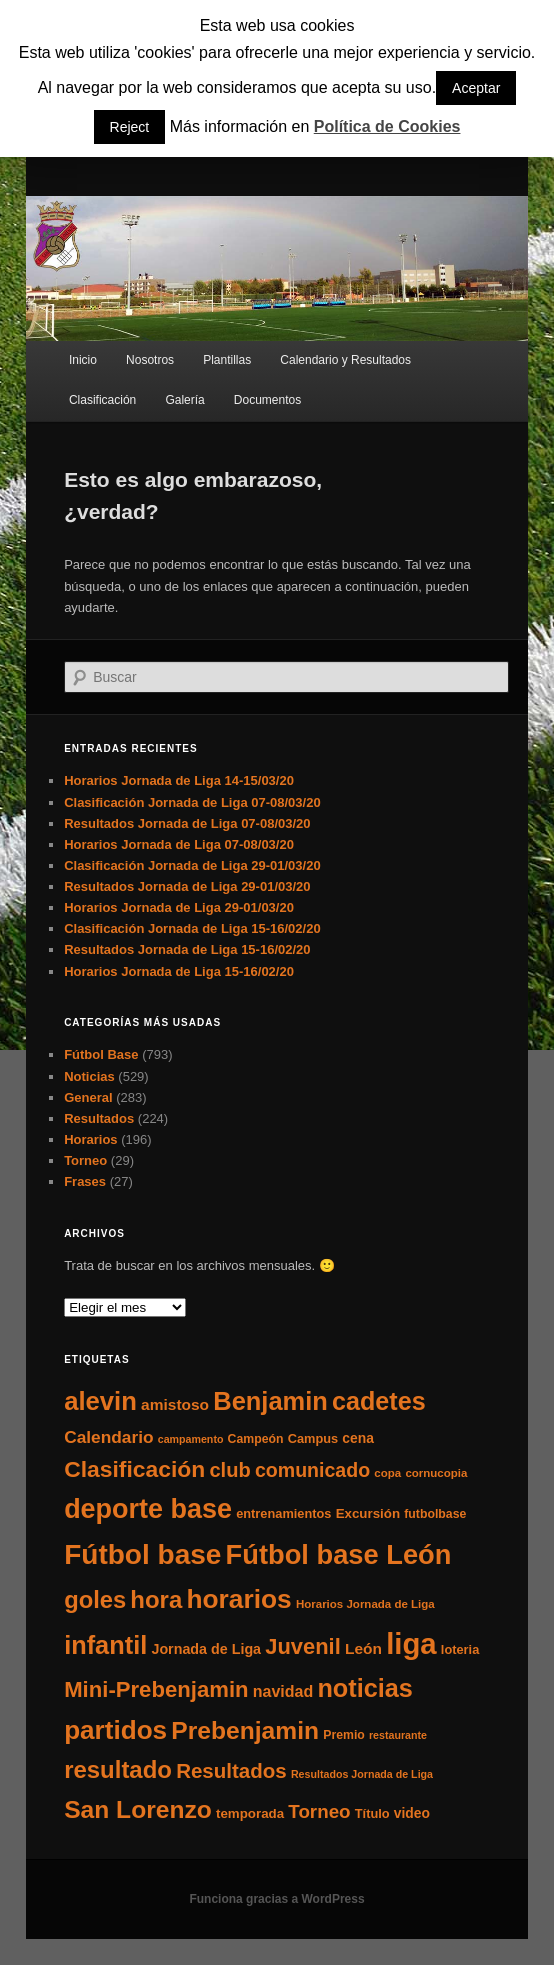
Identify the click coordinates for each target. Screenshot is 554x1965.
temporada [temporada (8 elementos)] (250, 1813)
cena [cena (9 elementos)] (358, 1438)
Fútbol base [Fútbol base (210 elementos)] (142, 1554)
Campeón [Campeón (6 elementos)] (256, 1439)
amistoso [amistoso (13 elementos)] (175, 1404)
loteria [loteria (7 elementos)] (460, 1649)
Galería (184, 400)
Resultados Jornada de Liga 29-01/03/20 (187, 886)
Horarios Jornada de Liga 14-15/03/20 (179, 780)
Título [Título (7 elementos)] (372, 1813)
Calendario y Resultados (345, 360)
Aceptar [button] (476, 88)
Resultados (99, 1118)
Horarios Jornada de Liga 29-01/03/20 (179, 907)
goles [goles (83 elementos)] (95, 1599)
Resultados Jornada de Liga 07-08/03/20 (187, 823)
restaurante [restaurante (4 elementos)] (398, 1735)
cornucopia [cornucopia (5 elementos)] (436, 1473)
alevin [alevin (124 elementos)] (100, 1401)
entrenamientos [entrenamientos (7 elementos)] (283, 1513)
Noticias (89, 1076)
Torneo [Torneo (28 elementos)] (319, 1811)
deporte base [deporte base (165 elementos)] (148, 1509)
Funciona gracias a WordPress (276, 1899)
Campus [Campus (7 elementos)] (313, 1438)
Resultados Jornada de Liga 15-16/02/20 (187, 949)
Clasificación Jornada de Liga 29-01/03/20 (192, 865)
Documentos (267, 400)
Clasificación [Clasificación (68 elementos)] (134, 1469)
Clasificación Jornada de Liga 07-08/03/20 (192, 802)
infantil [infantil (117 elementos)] (105, 1645)
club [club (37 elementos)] (229, 1470)
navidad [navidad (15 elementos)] (283, 1691)
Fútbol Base (101, 1054)
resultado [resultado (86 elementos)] (118, 1769)
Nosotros (150, 360)
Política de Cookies (387, 126)
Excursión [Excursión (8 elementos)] (368, 1513)
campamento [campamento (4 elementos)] (191, 1439)
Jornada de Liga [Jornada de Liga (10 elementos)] (206, 1649)
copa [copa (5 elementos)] (387, 1473)
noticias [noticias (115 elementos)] (364, 1688)
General (88, 1097)
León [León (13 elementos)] (363, 1648)
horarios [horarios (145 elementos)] (238, 1599)
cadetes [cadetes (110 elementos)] (379, 1401)
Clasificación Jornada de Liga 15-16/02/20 (192, 928)
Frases (85, 1181)
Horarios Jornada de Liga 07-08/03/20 (179, 844)
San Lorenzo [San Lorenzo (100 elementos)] (138, 1809)
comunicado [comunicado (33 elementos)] (312, 1470)
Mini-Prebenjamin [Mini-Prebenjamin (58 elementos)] (156, 1689)
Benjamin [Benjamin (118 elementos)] (270, 1401)
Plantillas (227, 360)
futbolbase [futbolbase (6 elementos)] (435, 1514)
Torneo (85, 1160)
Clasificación (102, 400)
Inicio (83, 360)
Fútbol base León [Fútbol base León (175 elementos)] (339, 1554)
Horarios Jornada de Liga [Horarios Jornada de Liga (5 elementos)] (365, 1604)
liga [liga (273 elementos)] (411, 1643)
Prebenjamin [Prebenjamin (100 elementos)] (245, 1730)
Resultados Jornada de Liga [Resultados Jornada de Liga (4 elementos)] (362, 1774)
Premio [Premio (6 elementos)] (344, 1735)
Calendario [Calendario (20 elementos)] (108, 1437)
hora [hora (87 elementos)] (156, 1599)
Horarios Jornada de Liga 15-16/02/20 (179, 971)
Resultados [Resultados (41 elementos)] (231, 1770)
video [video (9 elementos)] (412, 1813)
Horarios (90, 1139)
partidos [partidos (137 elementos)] (115, 1730)
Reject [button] (130, 127)
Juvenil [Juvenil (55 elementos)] (303, 1646)
